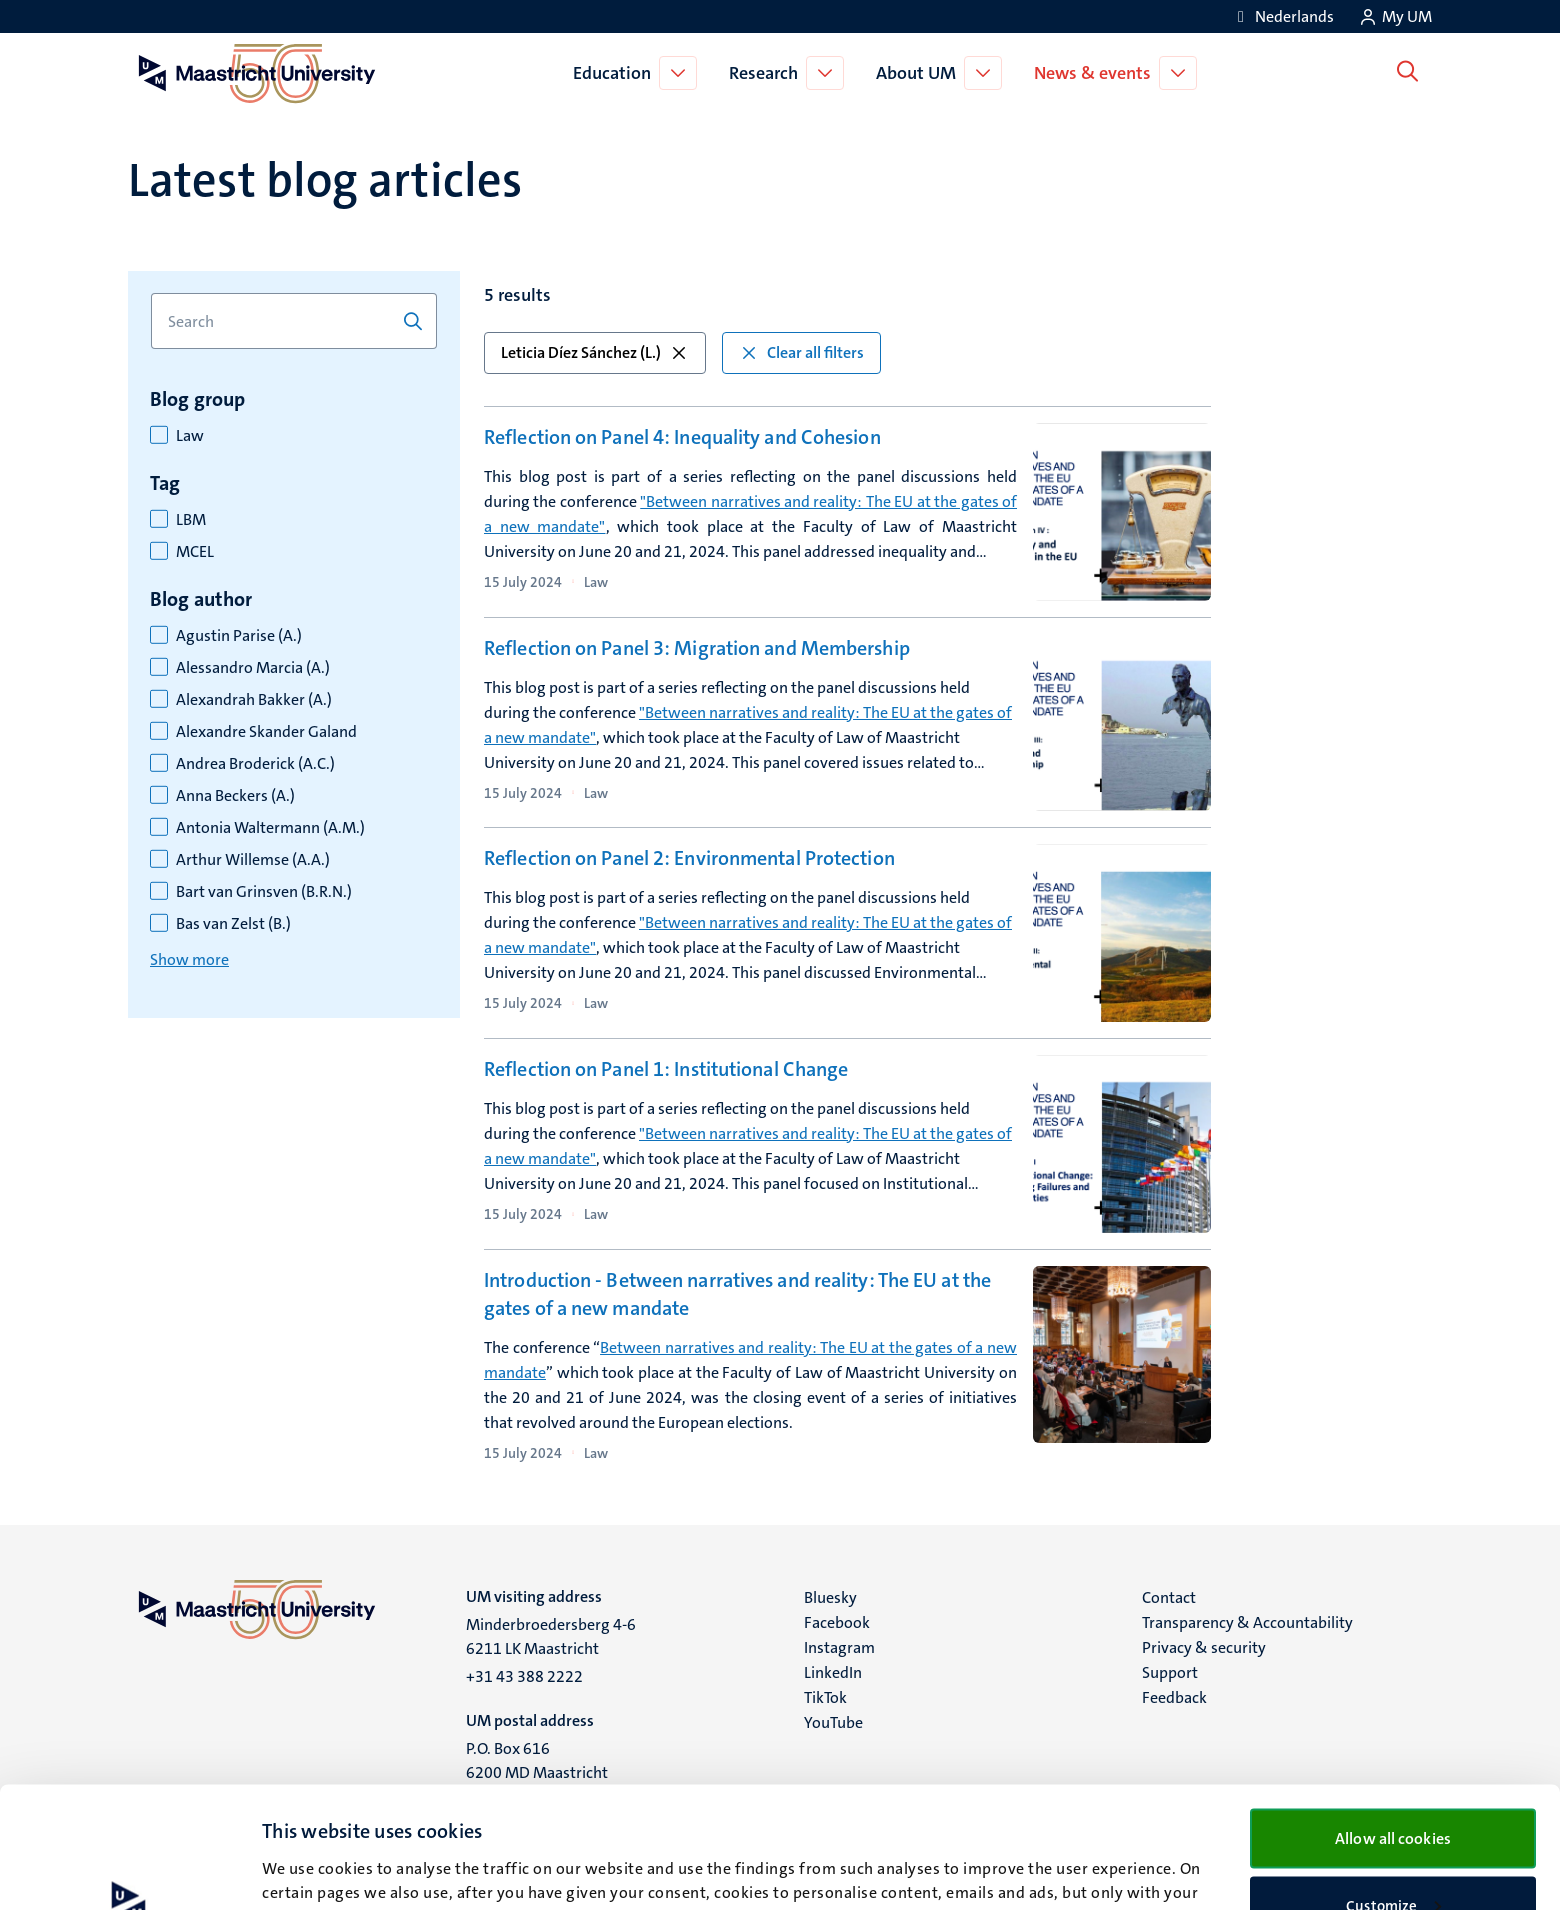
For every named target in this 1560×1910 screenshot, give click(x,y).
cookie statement (1098, 1803)
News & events (1096, 73)
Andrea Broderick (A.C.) (255, 764)
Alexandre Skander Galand (266, 732)
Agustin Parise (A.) (239, 636)
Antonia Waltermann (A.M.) (270, 828)
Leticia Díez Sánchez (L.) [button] (595, 352)
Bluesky (830, 1597)
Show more (189, 959)
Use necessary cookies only (1393, 1857)
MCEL (195, 552)
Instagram (839, 1647)
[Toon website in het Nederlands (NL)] (1282, 16)
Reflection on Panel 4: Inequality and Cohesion (682, 437)
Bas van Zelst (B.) (233, 924)
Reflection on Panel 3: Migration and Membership (697, 648)
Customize (1393, 1792)
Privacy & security (1204, 1647)
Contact (1169, 1597)
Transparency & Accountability (1247, 1622)
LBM (191, 520)
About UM (920, 73)
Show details (304, 1858)
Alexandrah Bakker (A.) (254, 700)
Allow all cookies (1393, 1724)
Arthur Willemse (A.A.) (253, 860)
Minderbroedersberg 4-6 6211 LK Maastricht (551, 1636)
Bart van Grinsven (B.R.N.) (264, 892)
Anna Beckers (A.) (235, 796)
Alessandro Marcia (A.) (253, 668)
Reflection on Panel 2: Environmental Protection (689, 858)
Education (616, 73)
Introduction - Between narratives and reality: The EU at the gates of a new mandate (737, 1294)
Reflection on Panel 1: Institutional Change (666, 1069)
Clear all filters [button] (801, 352)
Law (190, 436)
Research (767, 73)
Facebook (837, 1622)
